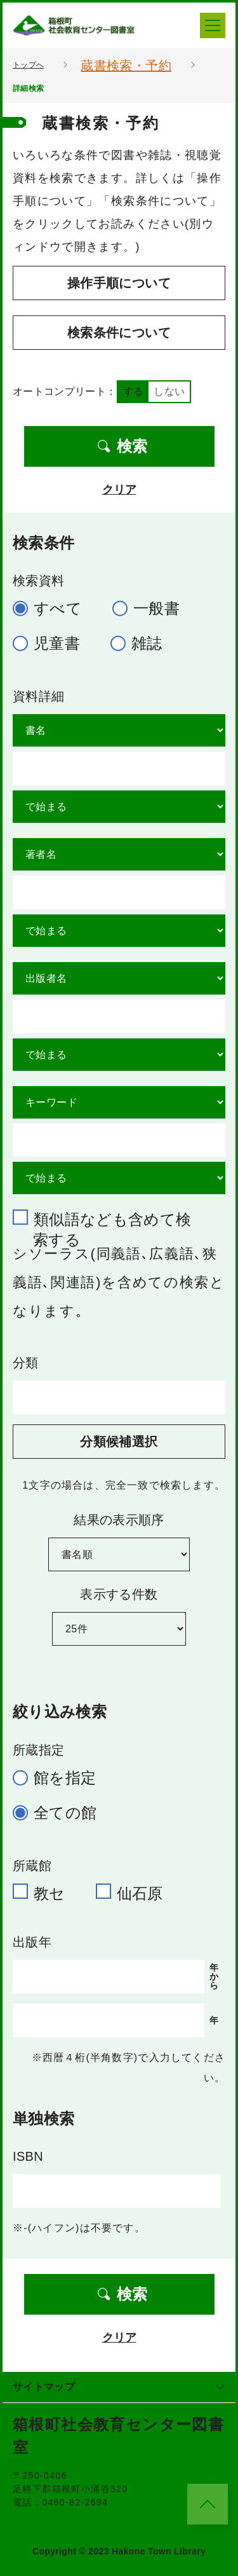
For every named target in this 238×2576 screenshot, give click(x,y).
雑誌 (141, 643)
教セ (44, 1892)
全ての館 (59, 1812)
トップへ (28, 64)
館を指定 (59, 1777)
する (133, 391)
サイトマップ (119, 2386)
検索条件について (119, 333)
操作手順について (119, 283)
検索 (121, 446)
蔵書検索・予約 (126, 65)
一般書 (151, 608)
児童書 (51, 643)
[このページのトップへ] (207, 2504)
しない (169, 391)
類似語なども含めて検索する (107, 1218)
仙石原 (135, 1892)
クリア (119, 489)
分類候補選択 (118, 1442)
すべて (52, 608)
